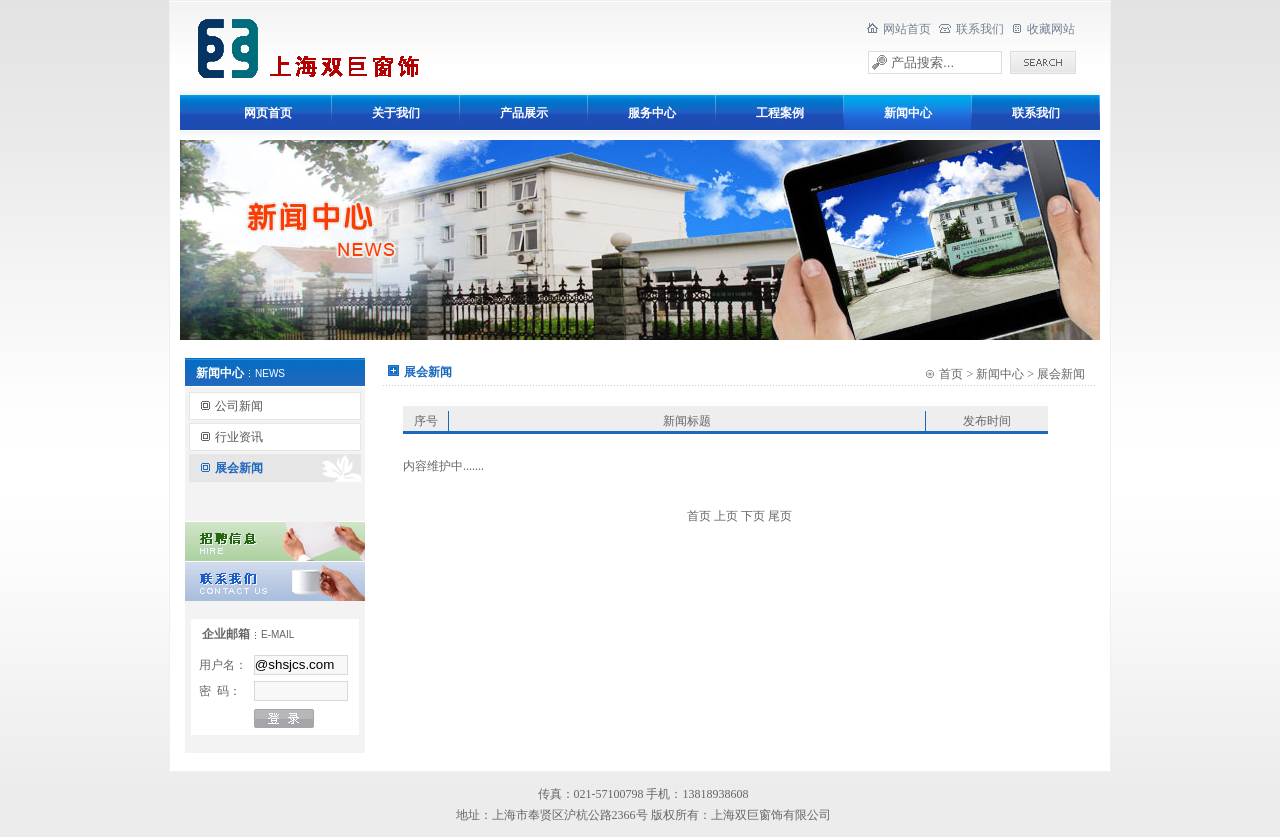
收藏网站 (1051, 29)
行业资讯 (239, 437)
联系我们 (980, 29)
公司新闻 (239, 406)
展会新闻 (239, 468)
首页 (951, 374)
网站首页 (907, 29)
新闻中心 (1000, 374)
